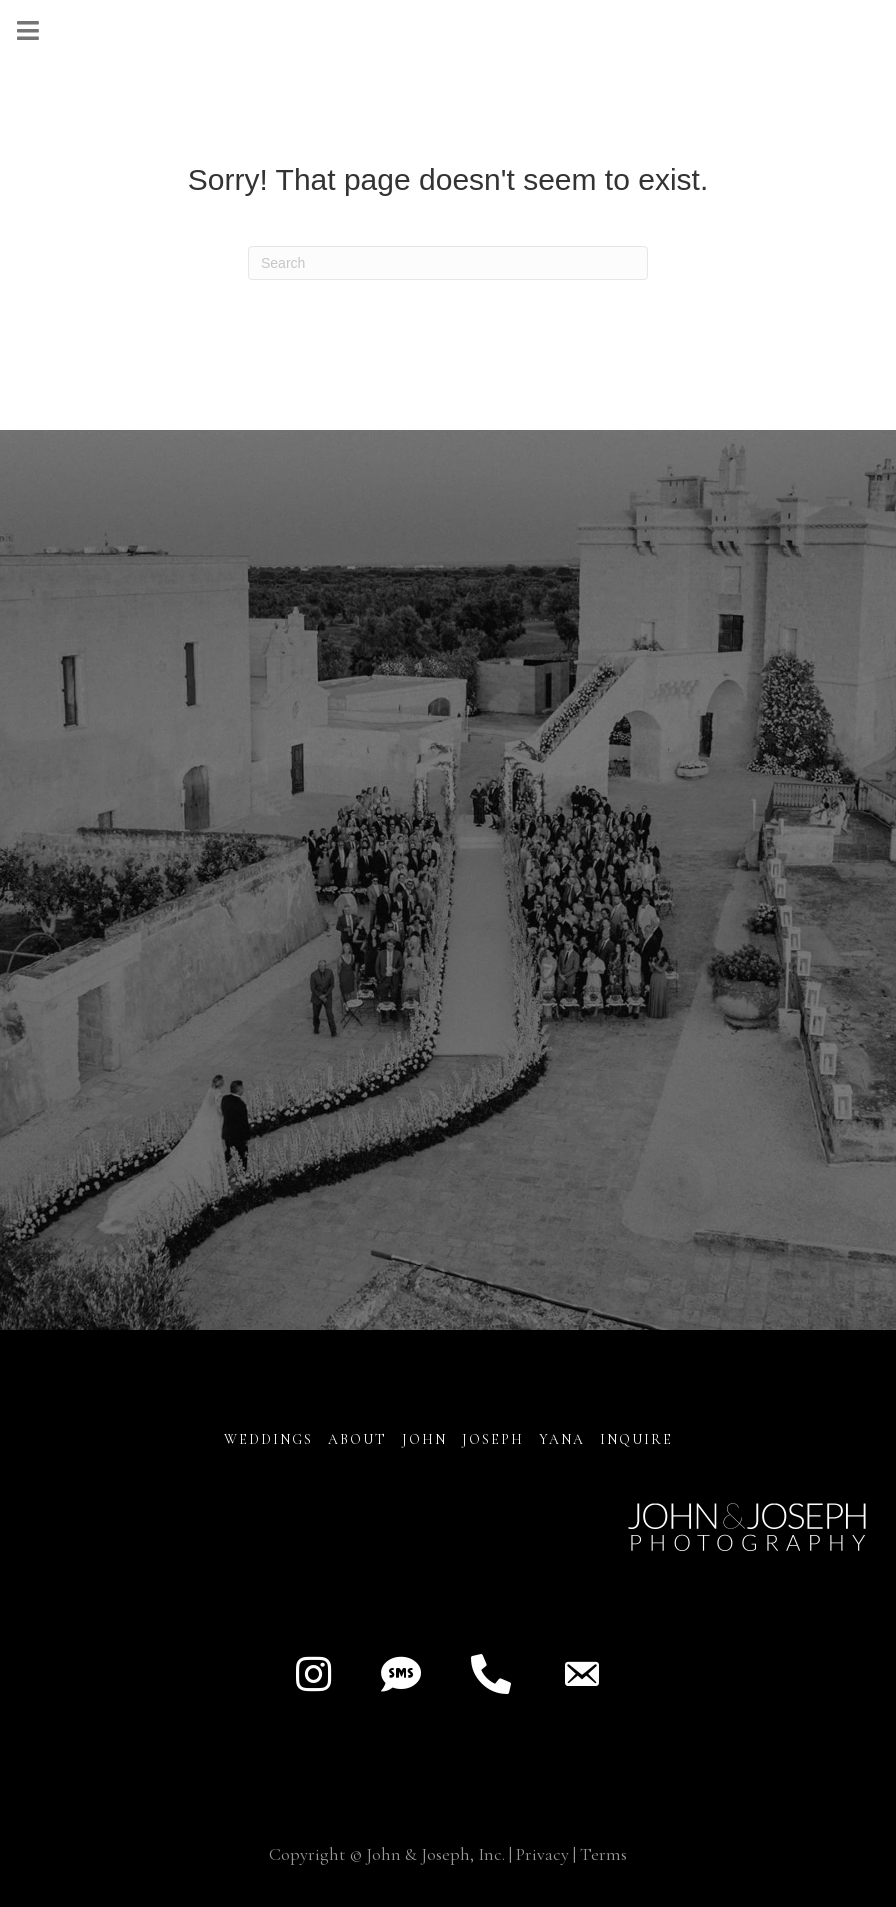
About (360, 1439)
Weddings (268, 1439)
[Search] (448, 263)
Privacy (542, 1854)
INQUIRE (636, 1439)
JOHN (424, 1439)
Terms (603, 1854)
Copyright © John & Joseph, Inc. (387, 1854)
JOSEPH (493, 1439)
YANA (562, 1439)
